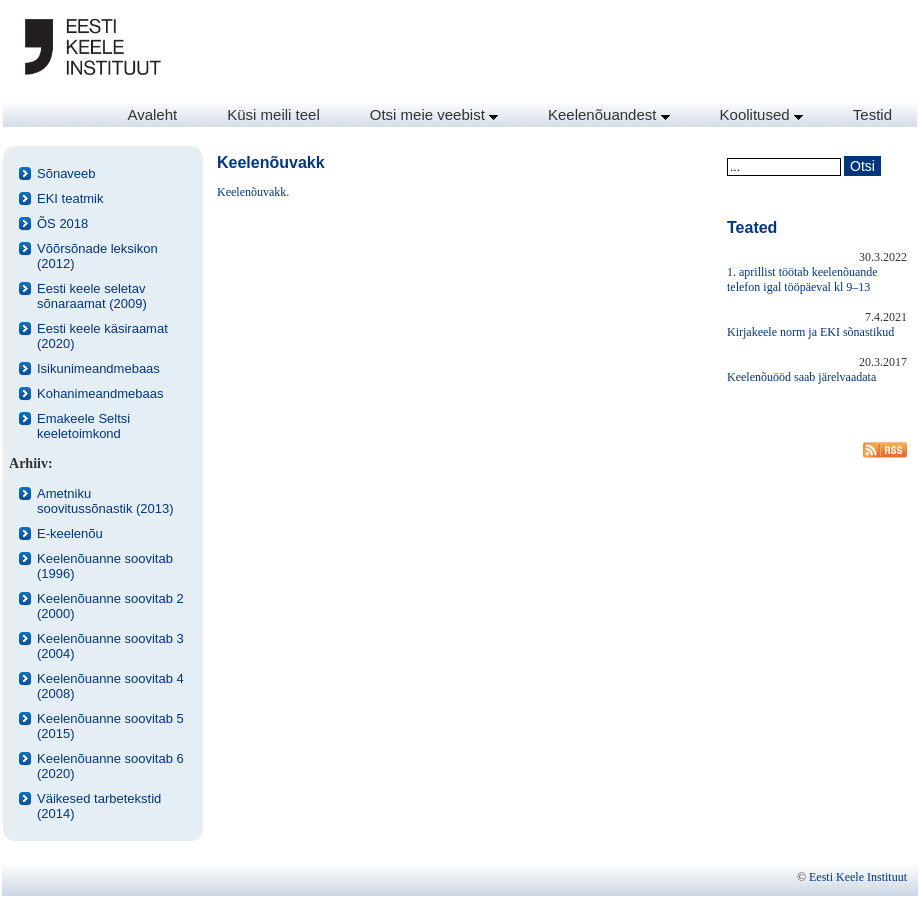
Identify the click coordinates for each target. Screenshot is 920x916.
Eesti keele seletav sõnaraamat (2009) (92, 296)
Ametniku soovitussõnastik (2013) (105, 501)
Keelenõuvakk (251, 192)
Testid (872, 114)
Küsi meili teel (273, 114)
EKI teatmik (70, 198)
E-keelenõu (70, 533)
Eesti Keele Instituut (858, 877)
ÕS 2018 (62, 223)
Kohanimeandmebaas (100, 393)
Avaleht (152, 114)
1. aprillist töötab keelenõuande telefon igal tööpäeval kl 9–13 (802, 279)
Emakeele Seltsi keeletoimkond (83, 426)
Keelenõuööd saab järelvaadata (801, 377)
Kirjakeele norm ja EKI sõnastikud (810, 332)
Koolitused (761, 114)
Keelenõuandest (609, 114)
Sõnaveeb (66, 173)
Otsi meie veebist (434, 114)
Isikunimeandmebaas (98, 368)
